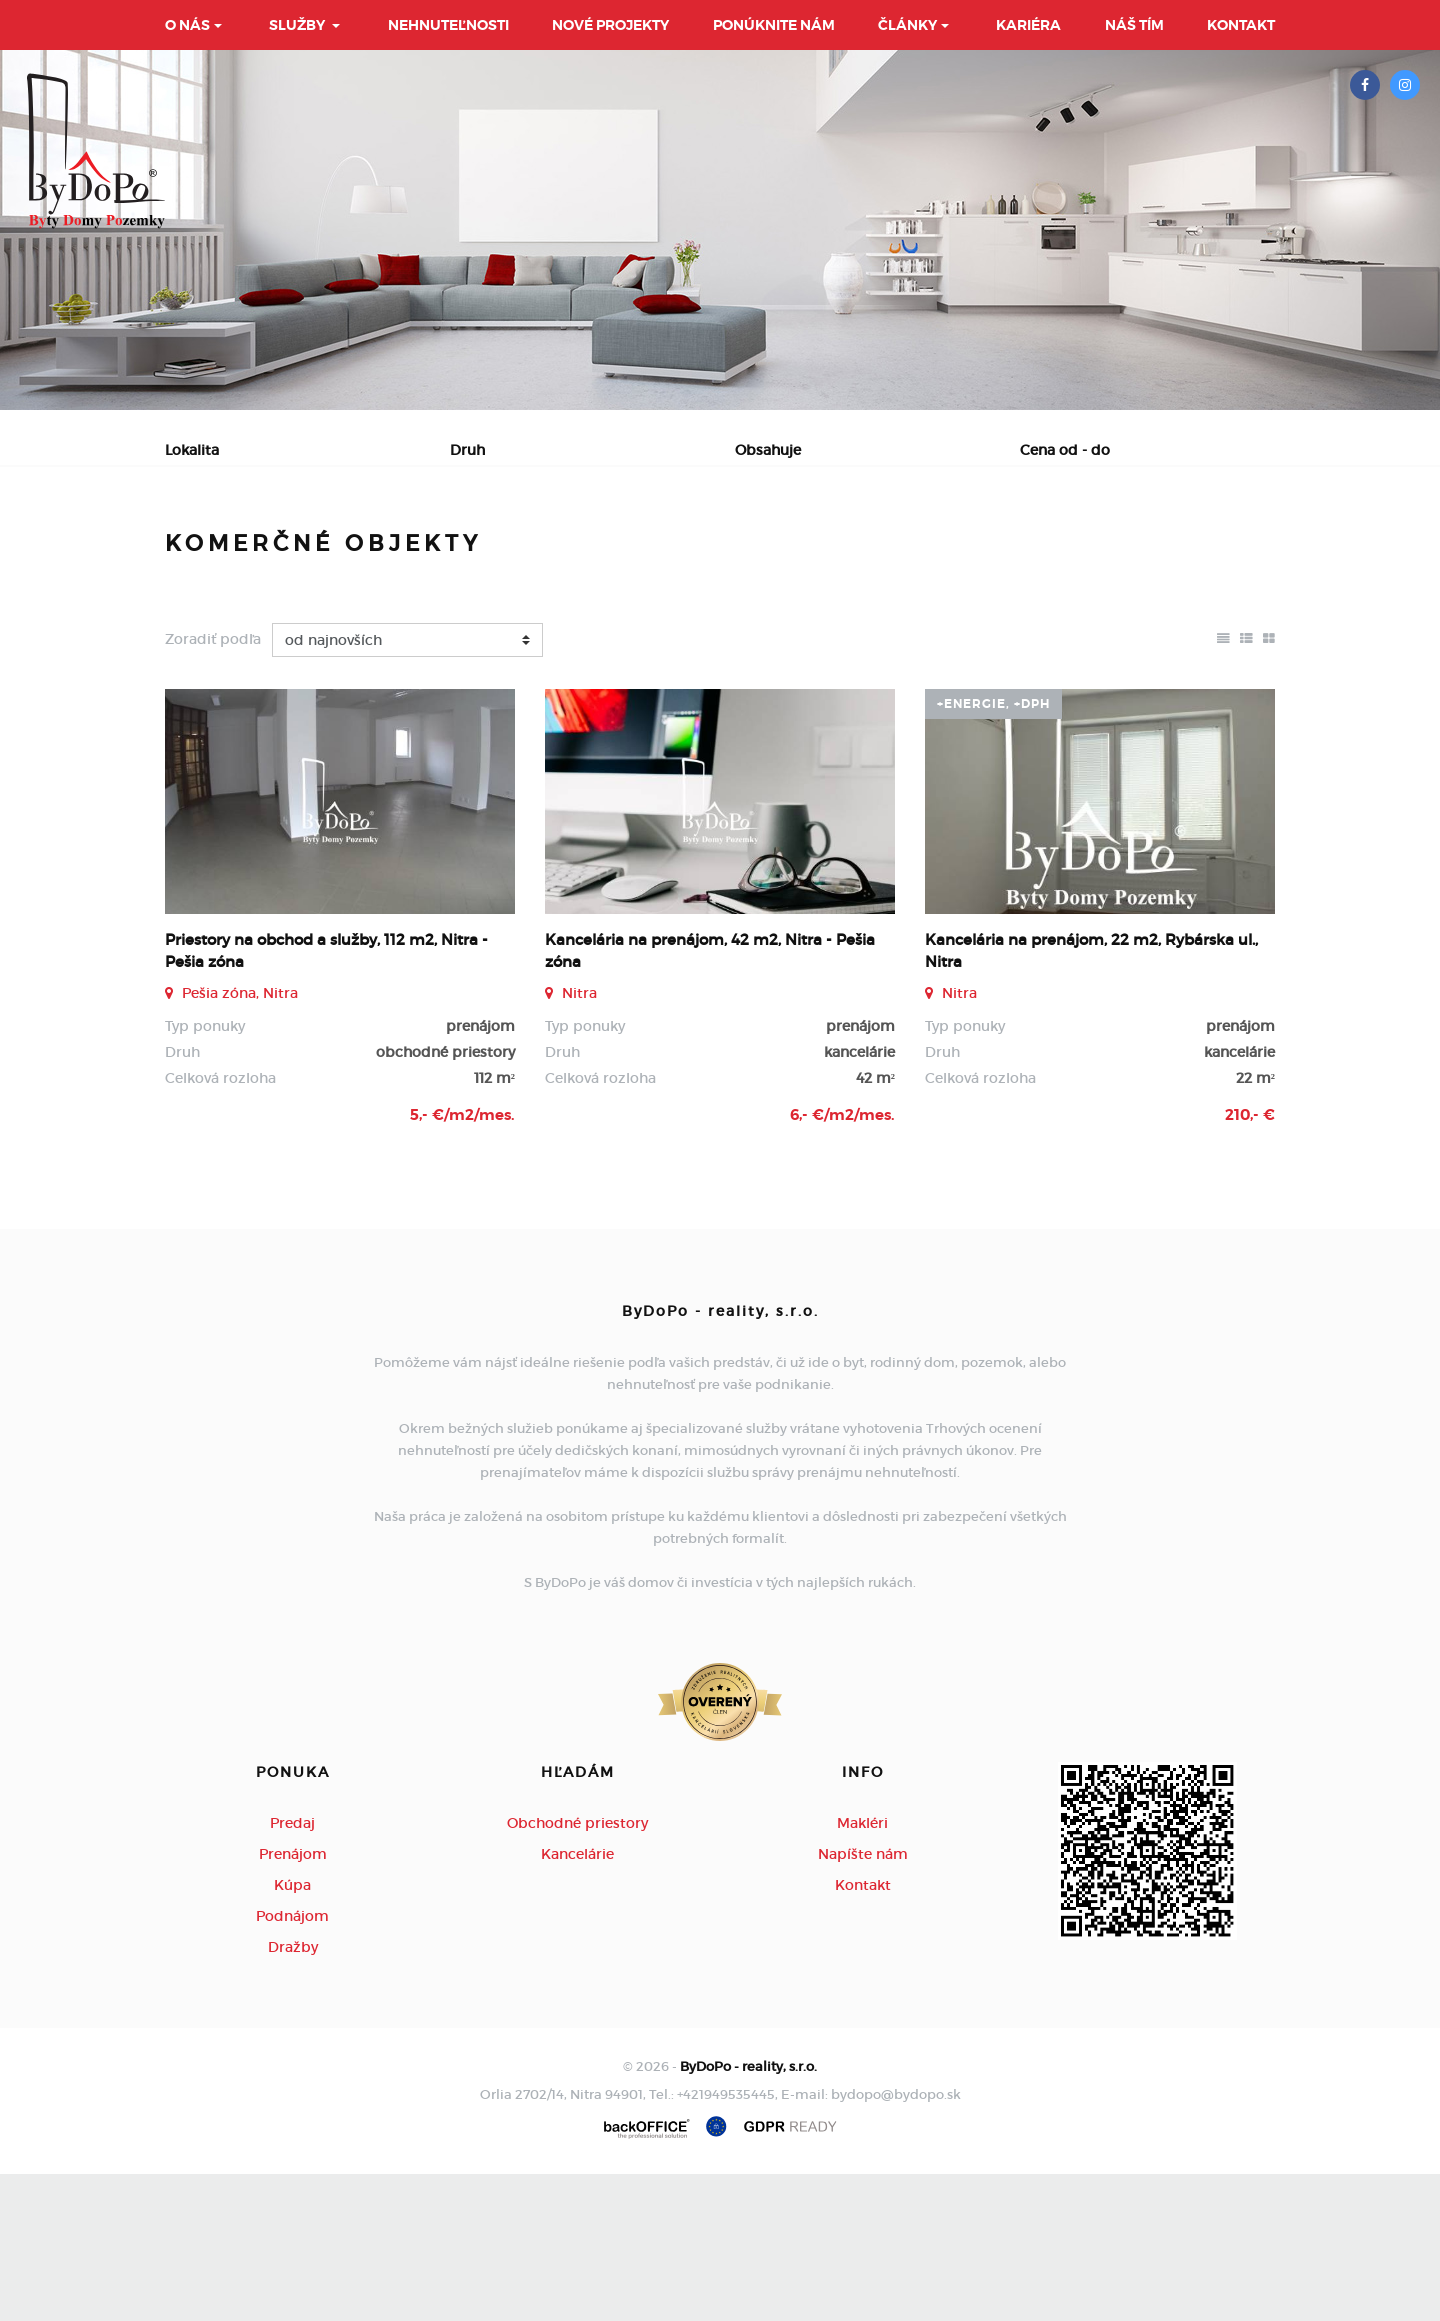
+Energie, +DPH (993, 851)
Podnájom (550, 551)
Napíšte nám (863, 2001)
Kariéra (1028, 25)
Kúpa (441, 551)
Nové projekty (610, 25)
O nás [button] (187, 25)
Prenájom (334, 551)
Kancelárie (577, 2001)
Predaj (221, 551)
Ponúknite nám (774, 25)
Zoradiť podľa (213, 787)
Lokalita (192, 450)
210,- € (1250, 1262)
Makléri (862, 1970)
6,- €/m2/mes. (842, 1262)
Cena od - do (1065, 450)
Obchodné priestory (577, 1970)
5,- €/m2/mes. (462, 1262)
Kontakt (1241, 25)
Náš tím (1134, 25)
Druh (467, 450)
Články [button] (907, 25)
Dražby (293, 2094)
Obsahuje (768, 450)
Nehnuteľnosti (448, 25)
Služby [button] (298, 25)
